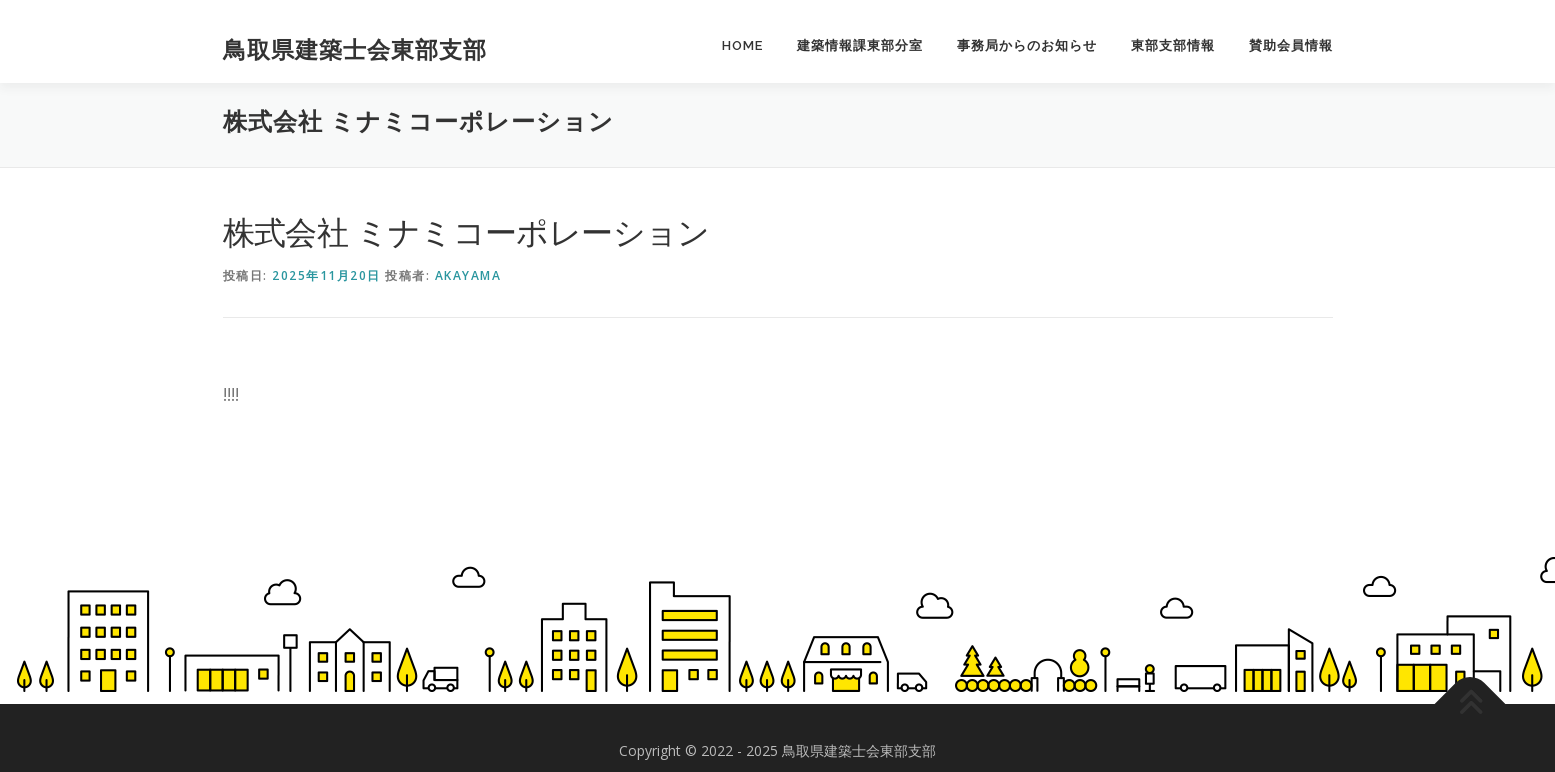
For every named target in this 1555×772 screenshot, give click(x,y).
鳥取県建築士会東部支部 (355, 49)
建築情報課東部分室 (860, 45)
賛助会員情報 (1291, 45)
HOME (742, 45)
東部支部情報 (1173, 45)
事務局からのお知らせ (1027, 45)
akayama (468, 275)
